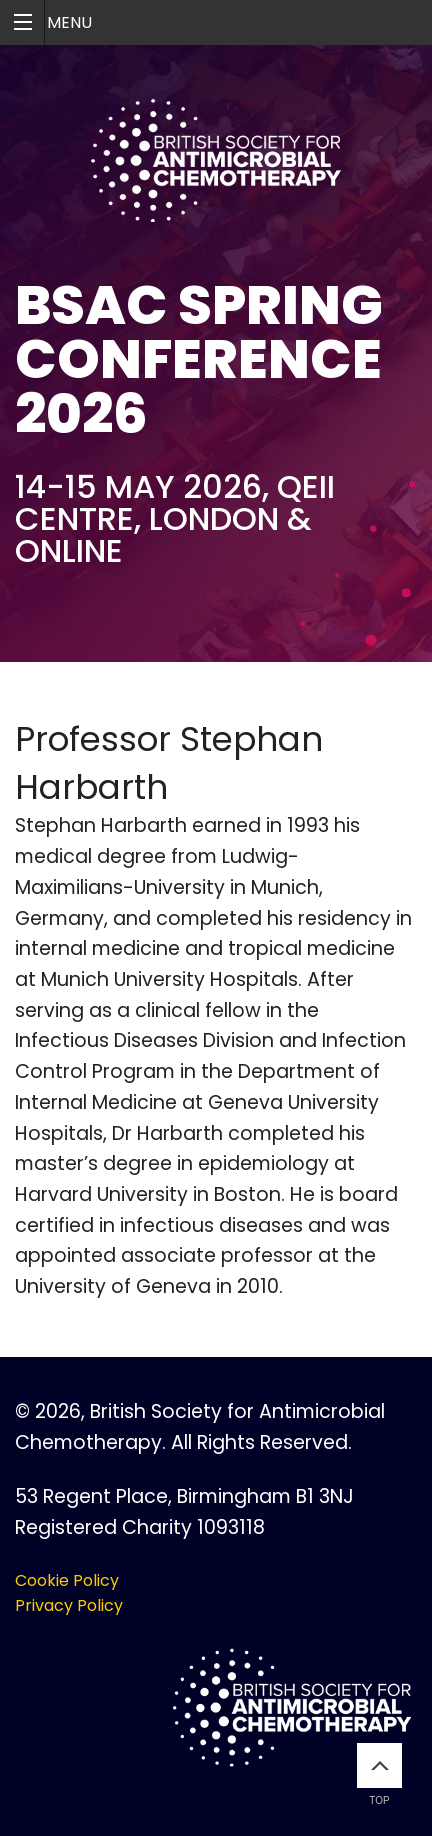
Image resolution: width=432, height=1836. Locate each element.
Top (379, 1774)
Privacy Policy (69, 1605)
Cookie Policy (67, 1580)
